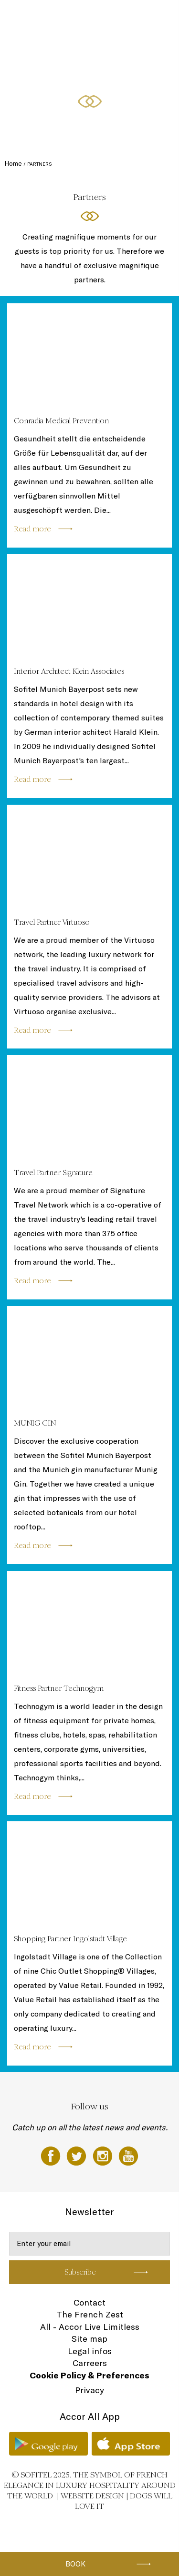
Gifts (36, 89)
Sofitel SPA (105, 53)
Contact (89, 2302)
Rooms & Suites (48, 17)
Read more (32, 528)
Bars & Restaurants (101, 17)
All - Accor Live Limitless (89, 2326)
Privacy (89, 2390)
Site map (89, 2338)
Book (75, 2563)
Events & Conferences (56, 53)
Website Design (92, 2496)
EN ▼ (58, 89)
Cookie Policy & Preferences (89, 2375)
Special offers (144, 53)
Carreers (90, 2362)
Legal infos (90, 2351)
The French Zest (89, 2314)
